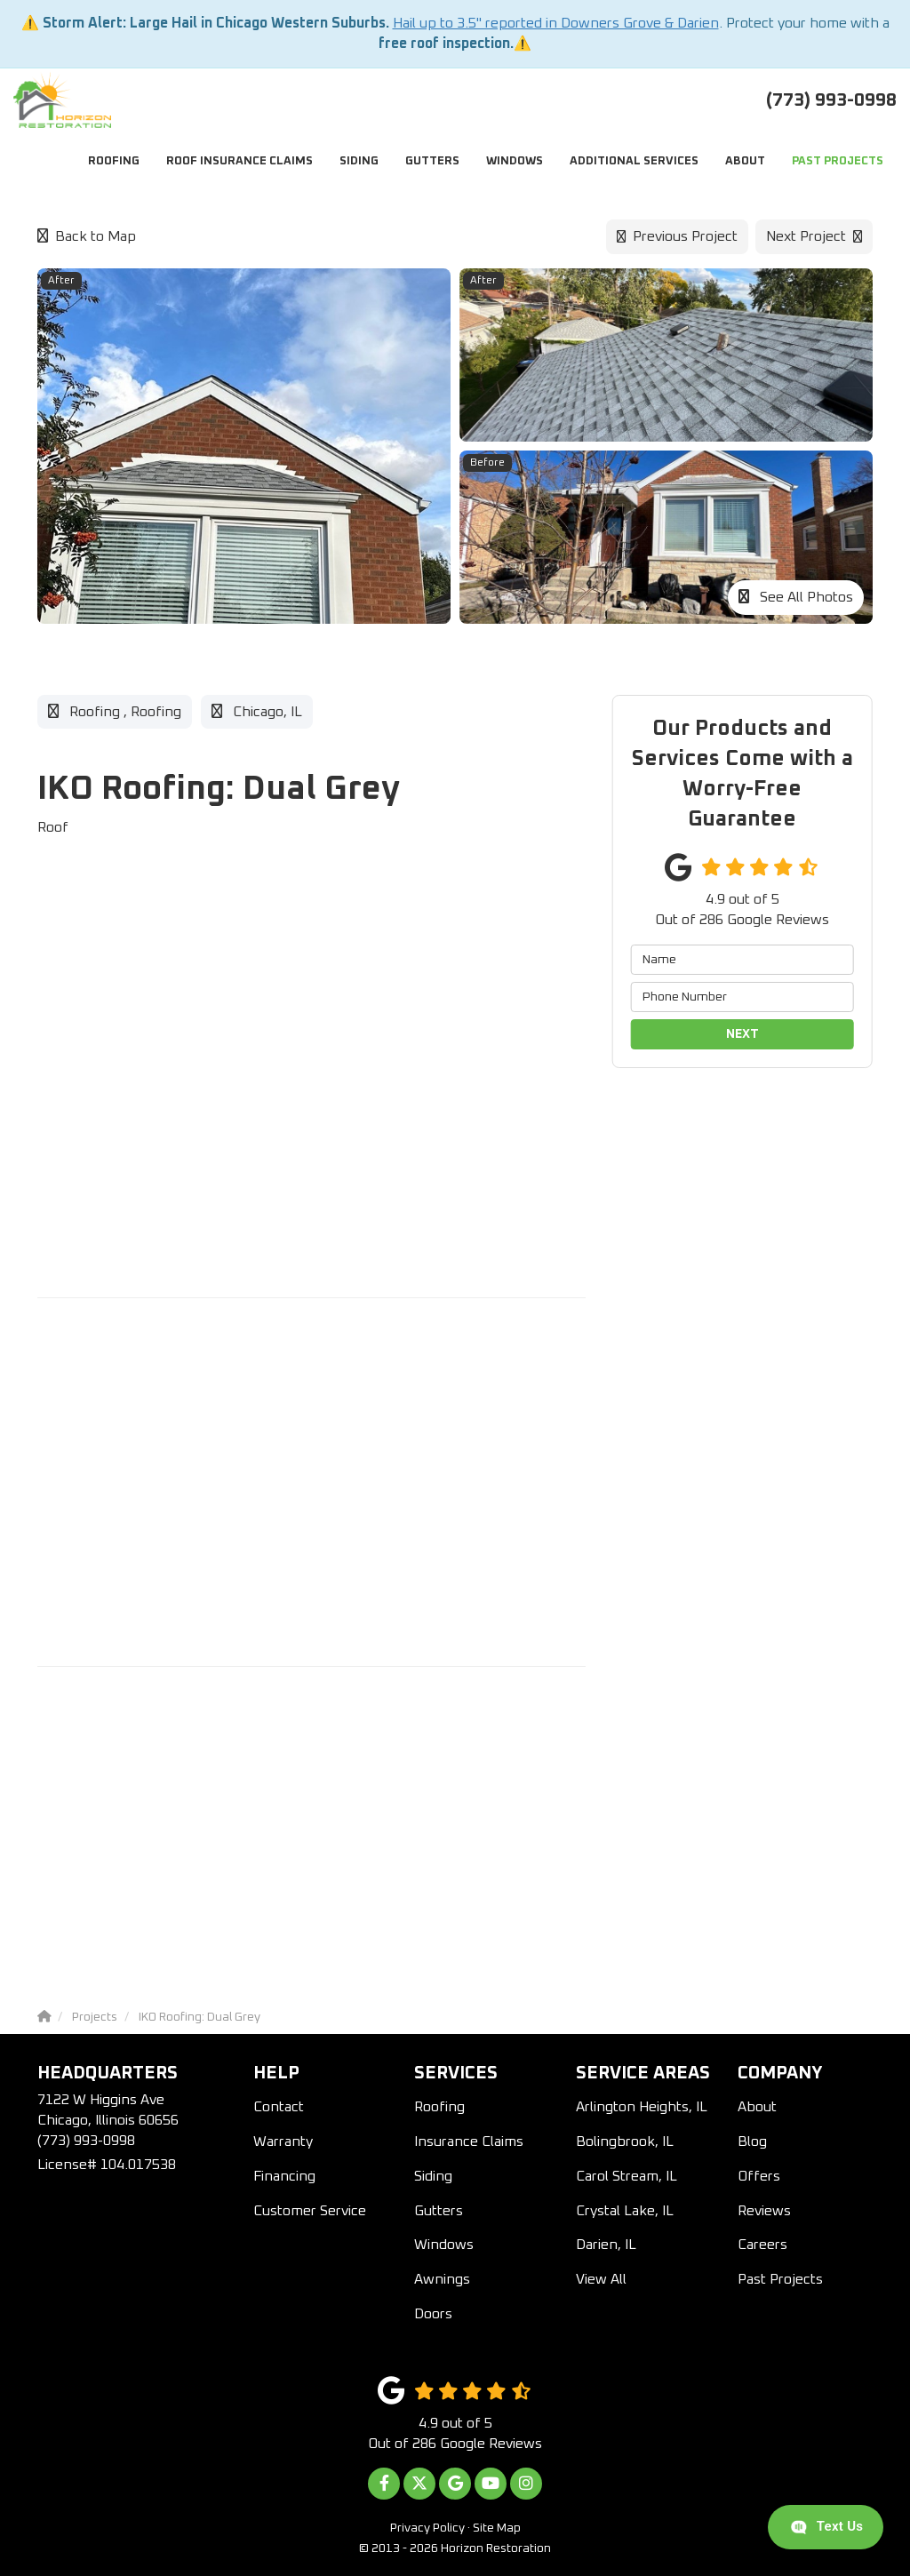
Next (742, 1034)
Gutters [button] (432, 161)
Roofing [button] (114, 161)
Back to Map (86, 235)
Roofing (439, 2107)
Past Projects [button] (837, 161)
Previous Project (677, 236)
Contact (278, 2107)
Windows (444, 2244)
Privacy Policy (427, 2528)
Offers (759, 2176)
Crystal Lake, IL (625, 2211)
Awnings (442, 2279)
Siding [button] (359, 161)
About (757, 2107)
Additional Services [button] (634, 161)
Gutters (438, 2211)
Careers (762, 2244)
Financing (284, 2176)
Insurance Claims (468, 2141)
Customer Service (309, 2211)
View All (601, 2279)
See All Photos (795, 596)
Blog (752, 2141)
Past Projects (780, 2279)
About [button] (745, 161)
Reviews (764, 2211)
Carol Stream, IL (626, 2176)
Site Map (497, 2528)
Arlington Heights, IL (641, 2107)
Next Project (814, 236)
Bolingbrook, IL (625, 2141)
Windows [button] (514, 161)
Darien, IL (606, 2244)
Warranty (283, 2141)
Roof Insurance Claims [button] (239, 161)
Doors (433, 2314)
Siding (433, 2176)
